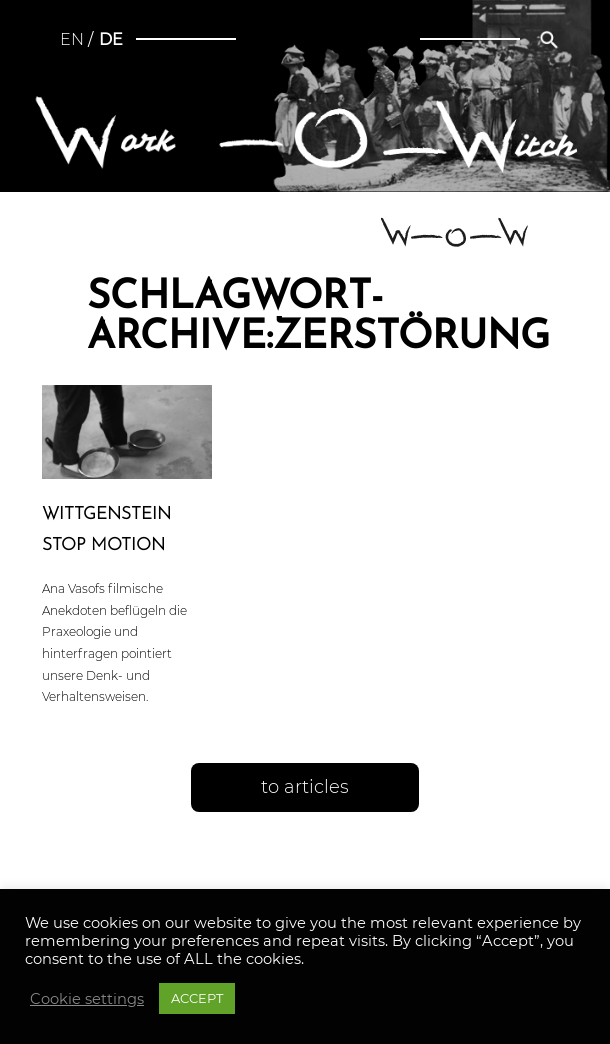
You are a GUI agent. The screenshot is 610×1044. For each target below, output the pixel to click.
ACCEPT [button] (197, 998)
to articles (305, 787)
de (111, 39)
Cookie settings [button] (87, 999)
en (72, 39)
